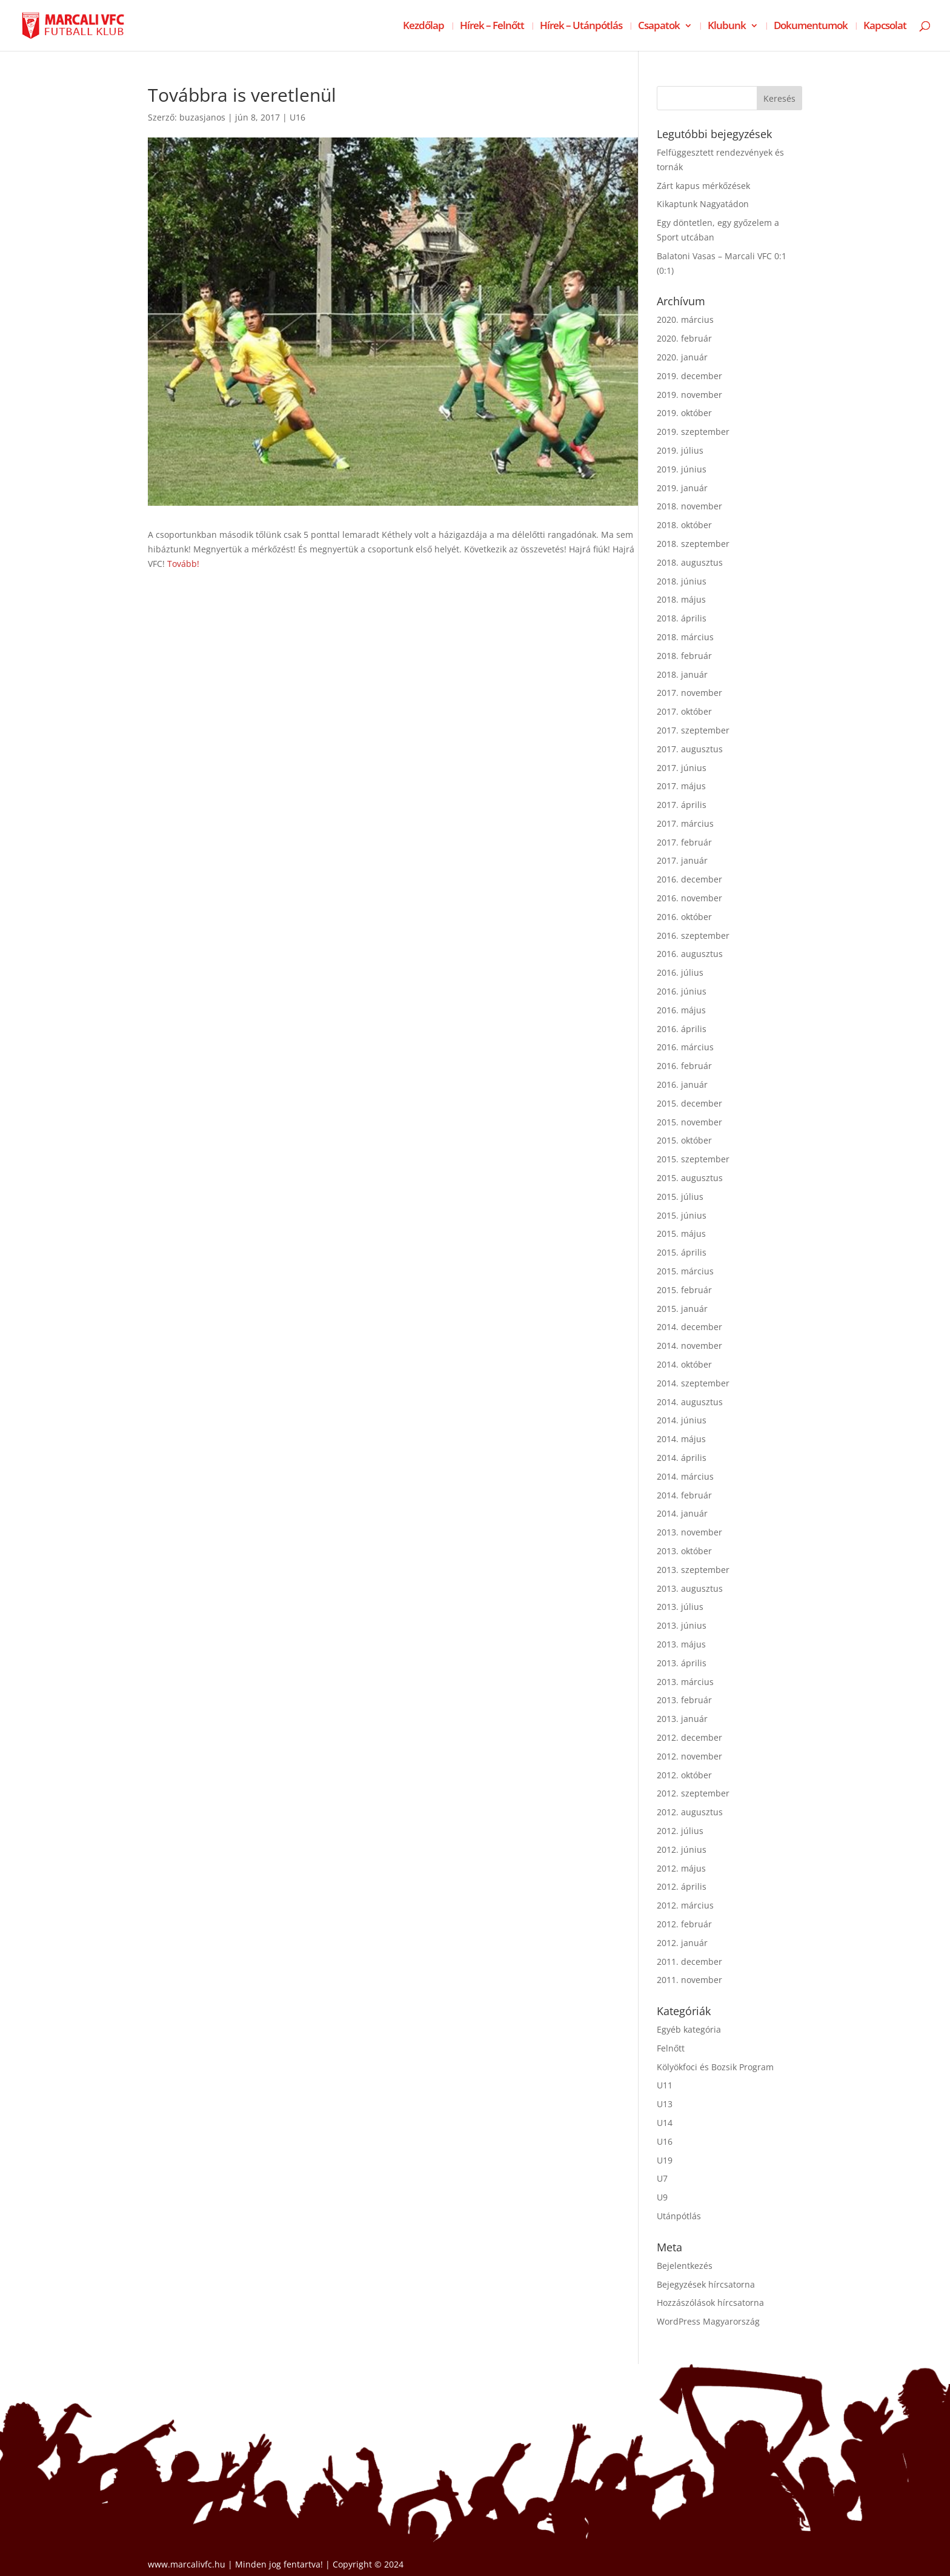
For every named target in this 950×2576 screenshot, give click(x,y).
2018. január (682, 674)
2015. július (680, 1196)
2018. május (681, 599)
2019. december (689, 376)
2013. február (684, 1700)
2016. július (680, 972)
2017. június (681, 767)
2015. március (685, 1271)
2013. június (681, 1625)
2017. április (681, 804)
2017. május (681, 786)
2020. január (682, 357)
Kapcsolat (884, 26)
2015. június (681, 1215)
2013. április (681, 1663)
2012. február (684, 1924)
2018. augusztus (690, 562)
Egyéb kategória (689, 2029)
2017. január (682, 860)
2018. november (689, 506)
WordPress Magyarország (708, 2321)
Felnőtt (671, 2048)
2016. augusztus (690, 953)
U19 (665, 2160)
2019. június (681, 469)
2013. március (685, 1681)
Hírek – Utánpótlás (581, 26)
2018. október (684, 525)
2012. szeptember (693, 1793)
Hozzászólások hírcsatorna (710, 2302)
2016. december (689, 879)
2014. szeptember (693, 1383)
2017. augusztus (690, 749)
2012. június (681, 1849)
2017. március (685, 823)
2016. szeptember (693, 935)
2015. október (684, 1140)
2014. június (681, 1420)
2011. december (689, 1961)
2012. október (684, 1775)
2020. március (685, 319)
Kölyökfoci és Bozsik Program (715, 2067)
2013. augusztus (690, 1588)
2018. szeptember (693, 543)
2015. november (689, 1122)
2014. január (682, 1513)
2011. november (689, 1979)
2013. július (680, 1606)
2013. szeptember (693, 1569)
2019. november (689, 394)
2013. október (684, 1551)
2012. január (682, 1943)
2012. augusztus (690, 1812)
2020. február (684, 338)
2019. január (682, 488)
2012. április (681, 1886)
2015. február (684, 1290)
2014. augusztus (690, 1402)
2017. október (684, 711)
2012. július (680, 1830)
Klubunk (727, 26)
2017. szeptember (693, 730)
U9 (662, 2197)
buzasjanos (202, 117)
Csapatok (659, 26)
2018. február (684, 655)
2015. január (682, 1308)
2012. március (685, 1905)
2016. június (681, 991)
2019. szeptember (693, 431)
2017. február (684, 842)
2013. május (681, 1644)
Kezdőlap (423, 26)
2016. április (681, 1029)
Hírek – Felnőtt (492, 26)
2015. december (689, 1103)
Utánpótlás (679, 2216)
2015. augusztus (690, 1178)
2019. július (680, 450)
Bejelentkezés (684, 2265)
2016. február (684, 1065)
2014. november (689, 1345)
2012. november (689, 1756)
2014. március (685, 1476)
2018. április (681, 618)
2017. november (689, 692)
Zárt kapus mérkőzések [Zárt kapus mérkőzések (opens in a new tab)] (703, 185)
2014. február (684, 1495)
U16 (297, 117)
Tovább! (183, 563)
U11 (665, 2085)
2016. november (689, 898)
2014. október (684, 1364)
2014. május (681, 1439)
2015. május (681, 1233)
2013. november (689, 1532)
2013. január (682, 1718)
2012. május (681, 1868)
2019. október (684, 413)
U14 (665, 2122)
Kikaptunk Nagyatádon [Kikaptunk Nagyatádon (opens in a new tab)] (703, 204)
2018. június (681, 581)
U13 (665, 2104)
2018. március (685, 637)
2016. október (684, 916)
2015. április (681, 1252)
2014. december (689, 1327)
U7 (662, 2178)
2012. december (689, 1737)
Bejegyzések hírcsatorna (706, 2284)
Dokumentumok (811, 26)
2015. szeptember (693, 1159)
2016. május (681, 1010)
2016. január (682, 1084)
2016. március (685, 1047)
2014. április (681, 1457)
